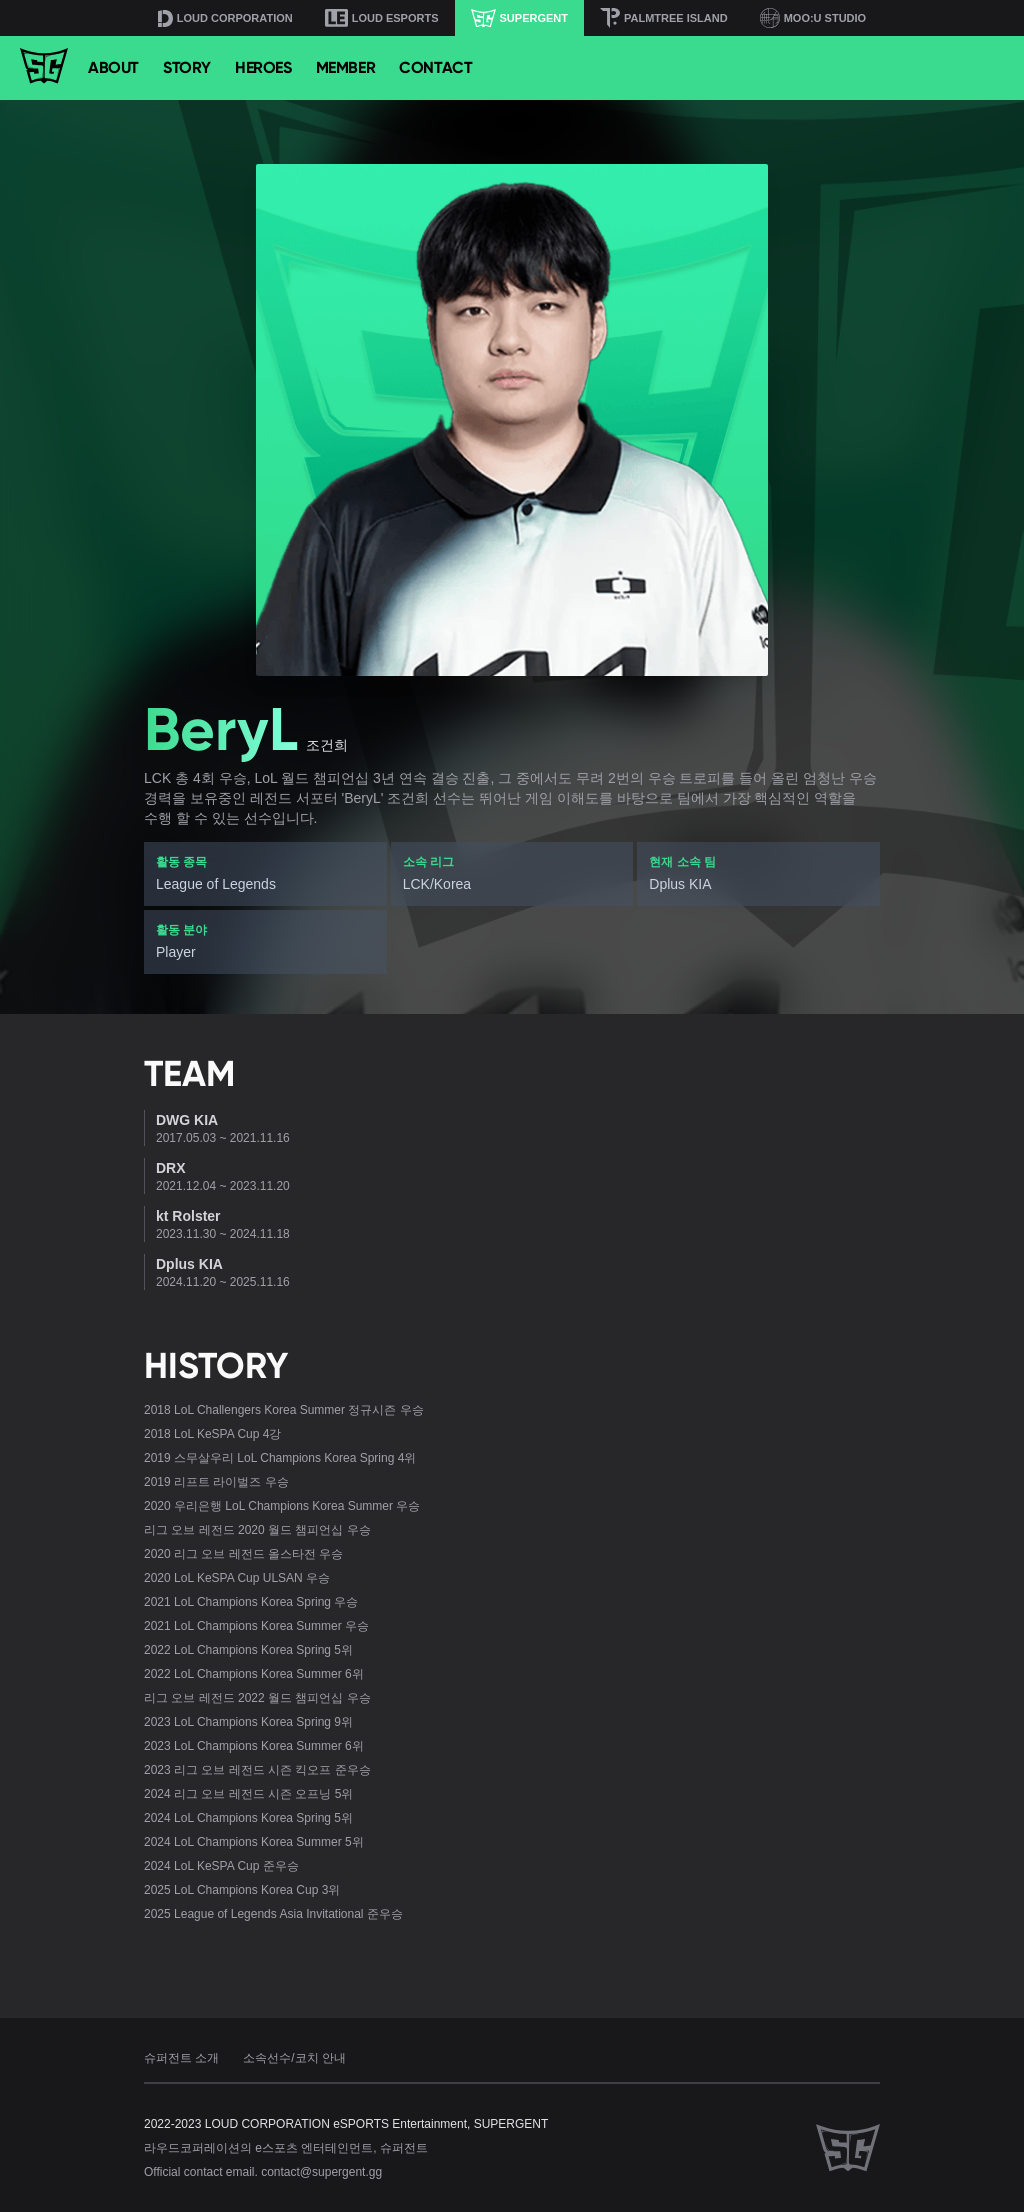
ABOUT (113, 67)
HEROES (263, 67)
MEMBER (346, 67)
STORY (187, 67)
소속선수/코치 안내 (294, 2058)
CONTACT (435, 67)
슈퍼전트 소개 (181, 2058)
